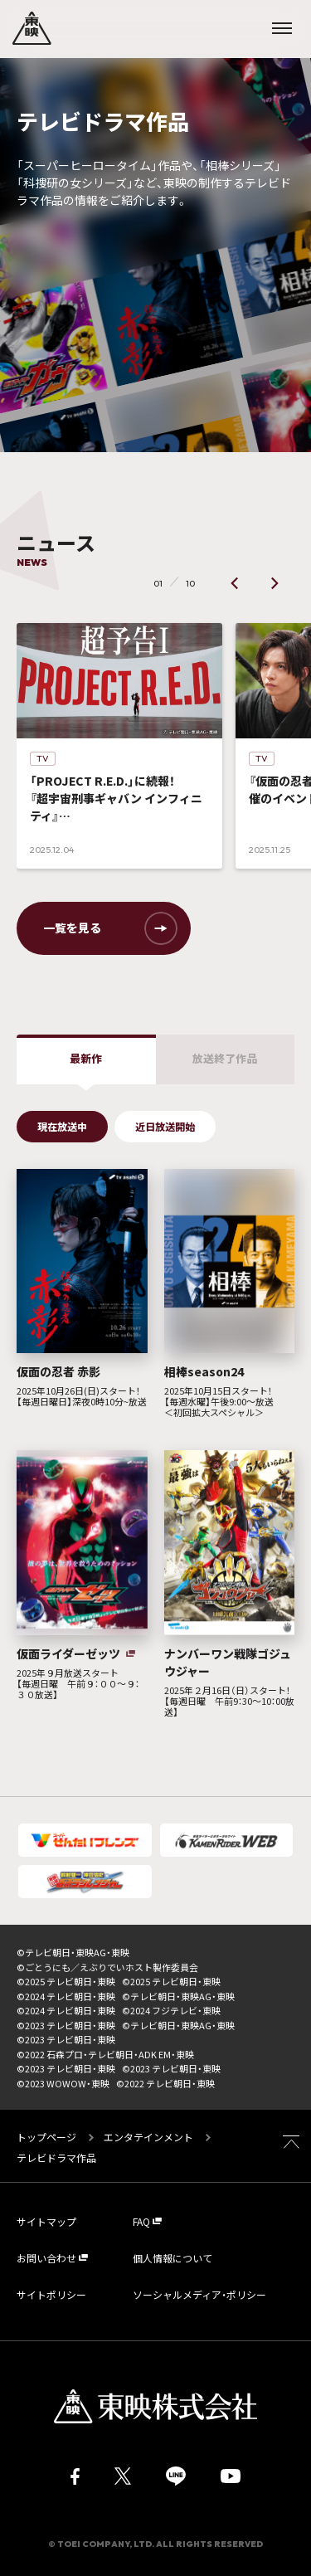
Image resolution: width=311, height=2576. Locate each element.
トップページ (48, 2137)
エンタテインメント (148, 2137)
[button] (235, 583)
